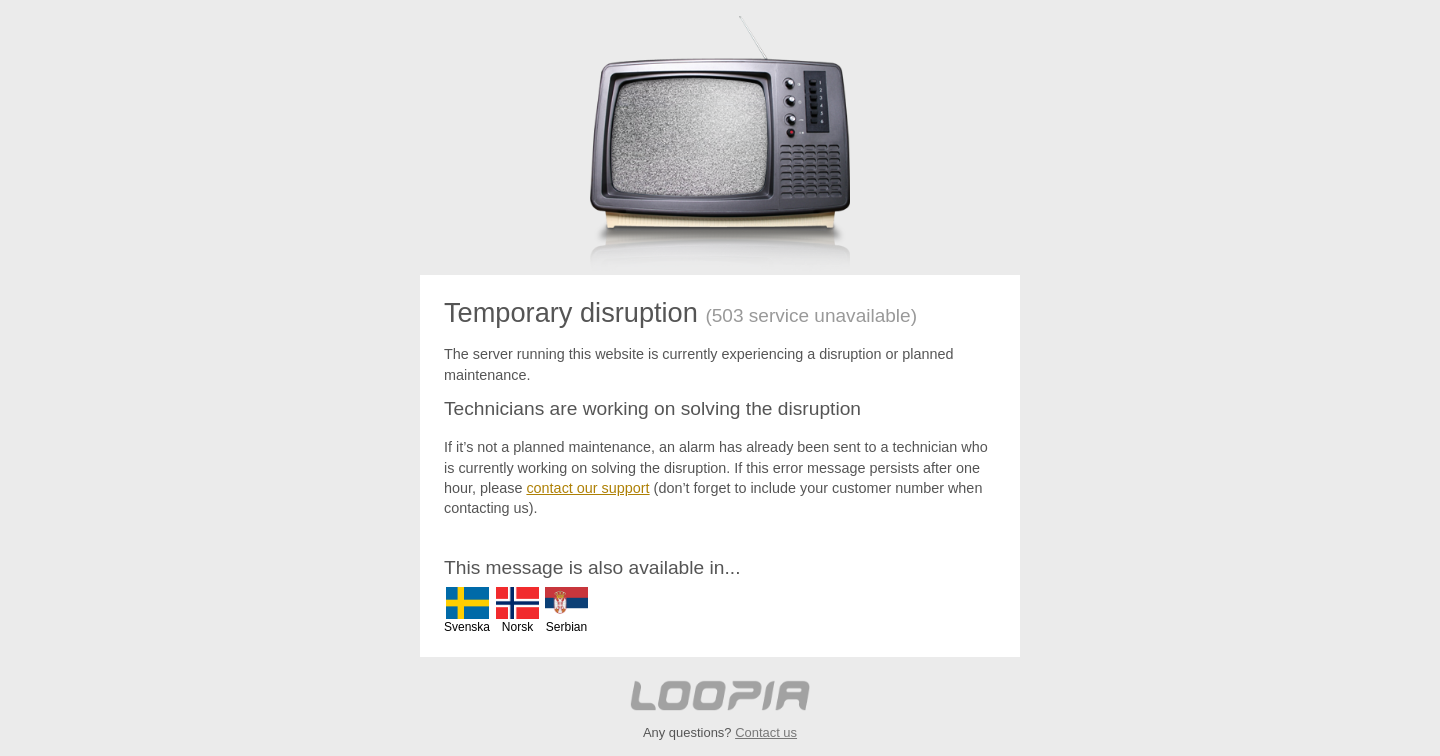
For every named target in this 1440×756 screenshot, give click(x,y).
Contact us (766, 732)
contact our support (587, 488)
